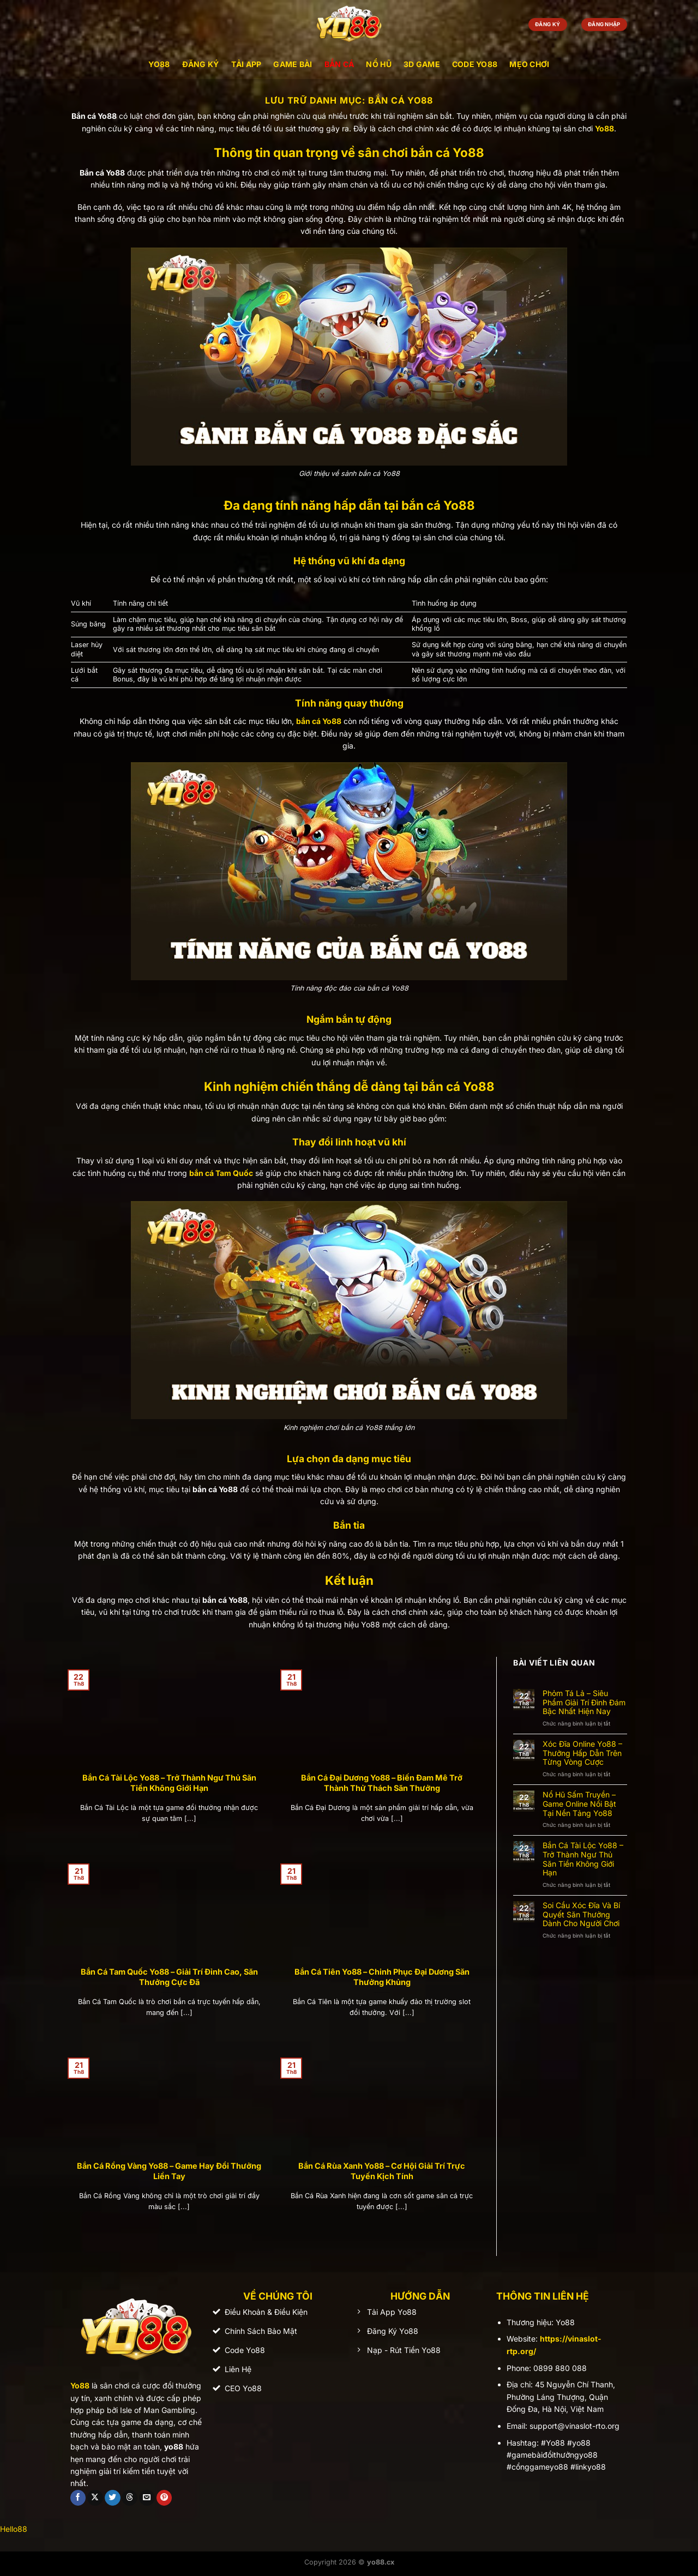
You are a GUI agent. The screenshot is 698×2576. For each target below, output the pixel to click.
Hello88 (13, 2528)
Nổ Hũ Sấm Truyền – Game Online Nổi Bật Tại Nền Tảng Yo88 (579, 1804)
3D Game (422, 64)
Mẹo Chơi (529, 64)
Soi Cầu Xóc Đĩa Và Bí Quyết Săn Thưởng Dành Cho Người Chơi (581, 1914)
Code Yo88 (475, 64)
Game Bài (292, 64)
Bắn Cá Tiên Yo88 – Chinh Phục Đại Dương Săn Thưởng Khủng (382, 1977)
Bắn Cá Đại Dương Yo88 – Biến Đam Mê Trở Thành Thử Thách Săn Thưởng (381, 1783)
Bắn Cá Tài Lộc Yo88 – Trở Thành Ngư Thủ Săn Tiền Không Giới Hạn (169, 1783)
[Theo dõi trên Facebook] (78, 2498)
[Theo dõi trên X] (95, 2498)
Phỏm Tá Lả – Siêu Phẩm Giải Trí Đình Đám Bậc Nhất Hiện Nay (584, 1702)
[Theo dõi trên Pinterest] (164, 2498)
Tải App (246, 64)
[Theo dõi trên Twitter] (113, 2498)
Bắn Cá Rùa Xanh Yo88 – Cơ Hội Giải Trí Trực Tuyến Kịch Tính (381, 2171)
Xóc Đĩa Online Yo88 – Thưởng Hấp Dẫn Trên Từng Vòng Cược (582, 1753)
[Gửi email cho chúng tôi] (147, 2498)
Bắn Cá (339, 64)
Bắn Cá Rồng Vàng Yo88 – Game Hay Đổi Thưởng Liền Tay (169, 2171)
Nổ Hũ (378, 64)
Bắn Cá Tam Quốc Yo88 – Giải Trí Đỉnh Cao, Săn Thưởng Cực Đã (169, 1977)
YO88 (159, 64)
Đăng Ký (200, 64)
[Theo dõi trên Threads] (129, 2498)
